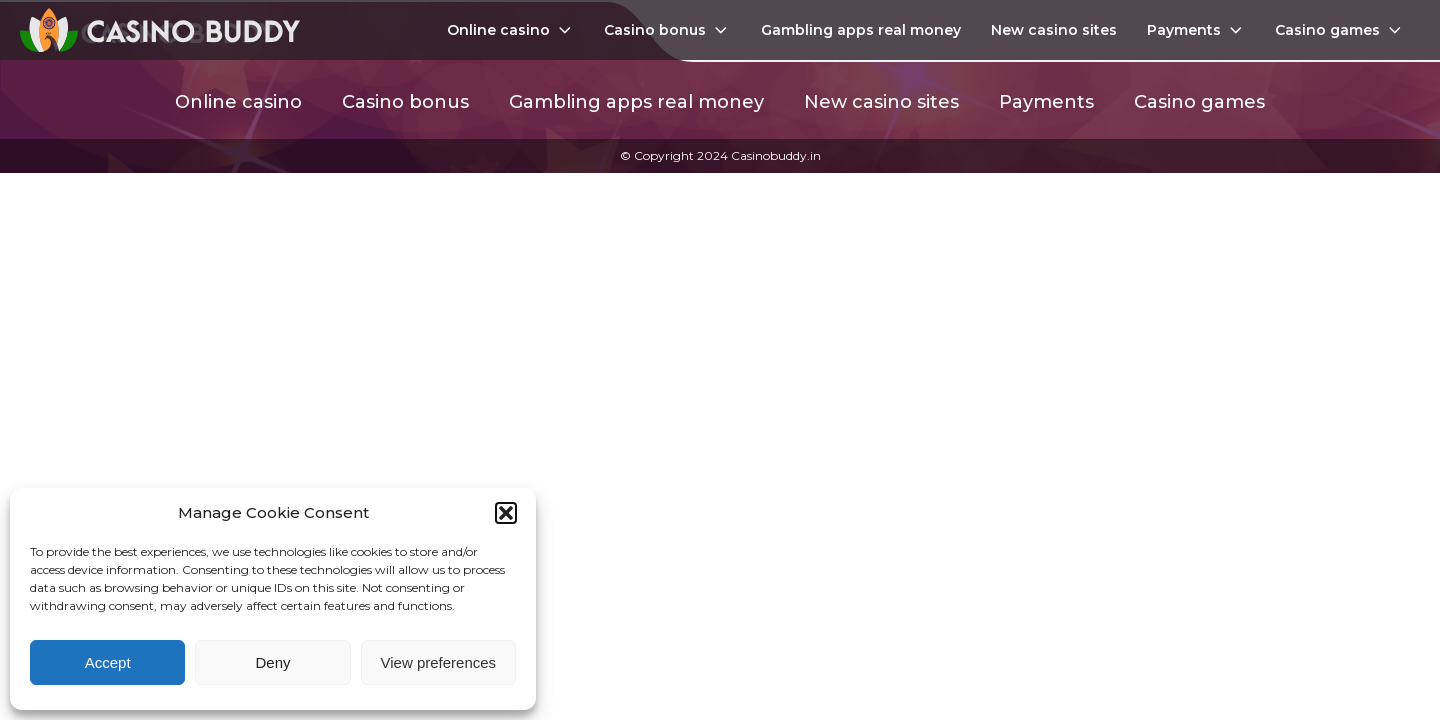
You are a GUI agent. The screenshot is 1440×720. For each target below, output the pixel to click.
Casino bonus (667, 30)
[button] (506, 513)
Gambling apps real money (861, 30)
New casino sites (1054, 30)
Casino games (1340, 30)
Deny (272, 662)
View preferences (439, 662)
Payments (1196, 30)
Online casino (511, 30)
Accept (108, 662)
